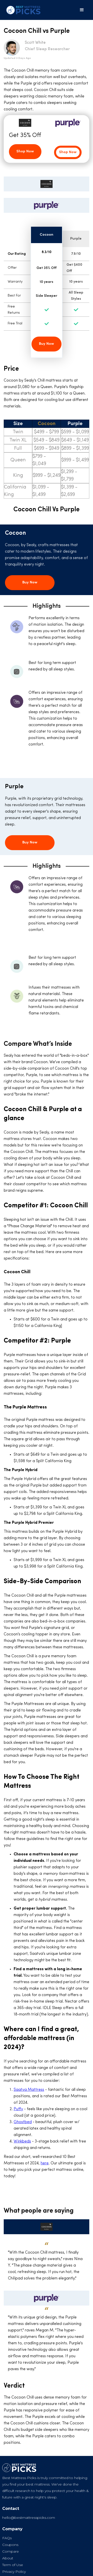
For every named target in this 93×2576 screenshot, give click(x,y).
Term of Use (12, 2565)
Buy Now (46, 344)
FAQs (7, 2538)
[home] (22, 10)
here (45, 2163)
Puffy (18, 2109)
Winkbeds (22, 2141)
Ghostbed (23, 2122)
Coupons (10, 2544)
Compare (10, 2551)
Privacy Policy (14, 2571)
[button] (81, 9)
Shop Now (25, 151)
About (7, 2558)
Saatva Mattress (29, 2090)
